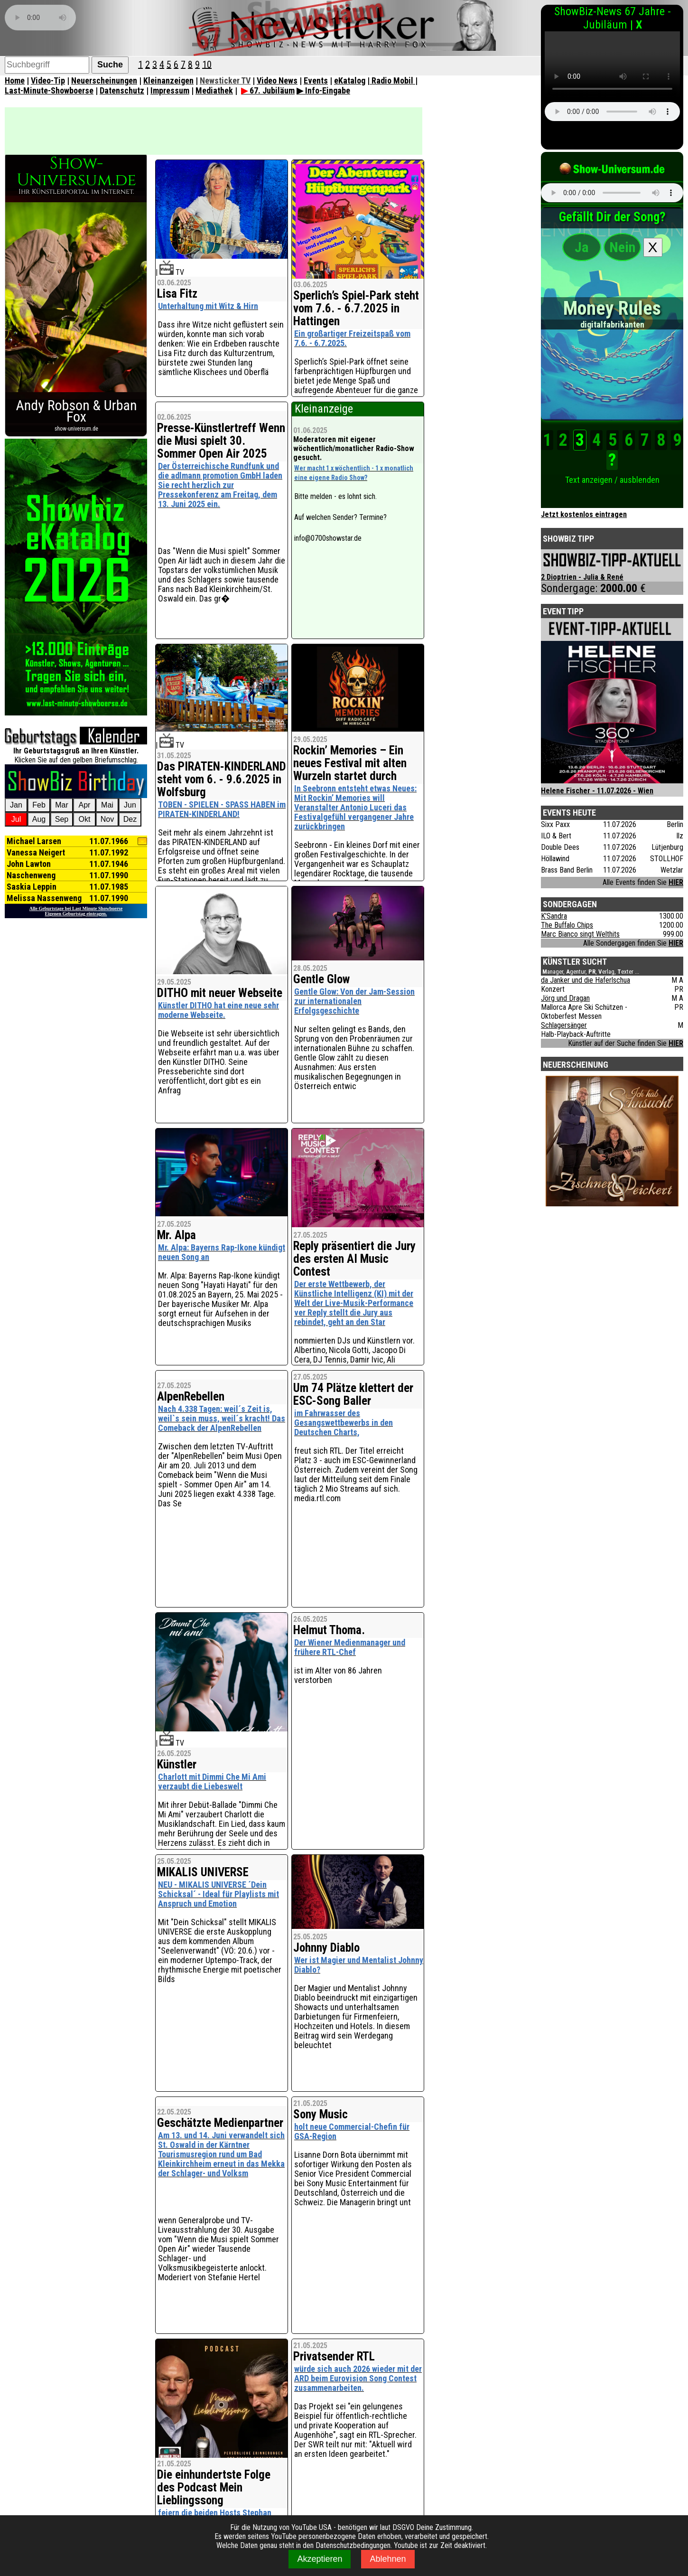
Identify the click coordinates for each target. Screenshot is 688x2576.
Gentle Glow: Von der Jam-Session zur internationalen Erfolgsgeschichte (354, 1001)
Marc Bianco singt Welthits (580, 934)
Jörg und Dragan (565, 998)
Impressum (169, 90)
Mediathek (214, 90)
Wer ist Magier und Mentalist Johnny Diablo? (358, 1964)
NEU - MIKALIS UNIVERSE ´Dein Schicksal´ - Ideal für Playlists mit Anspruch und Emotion (218, 1894)
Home (15, 80)
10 (207, 64)
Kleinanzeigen (168, 80)
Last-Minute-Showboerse (49, 90)
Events (316, 80)
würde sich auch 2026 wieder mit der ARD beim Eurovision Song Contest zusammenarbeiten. (358, 2378)
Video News (277, 80)
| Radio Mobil (391, 80)
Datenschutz (122, 90)
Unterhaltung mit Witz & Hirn (208, 306)
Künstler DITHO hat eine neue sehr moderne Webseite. (218, 1010)
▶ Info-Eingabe (323, 90)
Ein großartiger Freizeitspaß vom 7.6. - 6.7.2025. (352, 338)
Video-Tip (48, 80)
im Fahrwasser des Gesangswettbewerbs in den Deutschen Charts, (343, 1422)
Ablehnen (388, 2559)
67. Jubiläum (268, 90)
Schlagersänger (564, 1025)
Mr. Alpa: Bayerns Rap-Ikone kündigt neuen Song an (221, 1252)
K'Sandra (554, 916)
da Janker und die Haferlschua (585, 980)
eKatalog (349, 80)
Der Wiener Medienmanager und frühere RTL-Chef (349, 1647)
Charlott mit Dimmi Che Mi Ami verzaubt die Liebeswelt (212, 1781)
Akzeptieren (319, 2559)
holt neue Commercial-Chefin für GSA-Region (351, 2131)
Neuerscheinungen (104, 80)
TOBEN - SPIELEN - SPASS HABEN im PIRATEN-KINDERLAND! (222, 809)
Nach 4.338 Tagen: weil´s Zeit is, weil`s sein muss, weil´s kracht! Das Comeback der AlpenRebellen (221, 1418)
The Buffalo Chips (567, 925)
